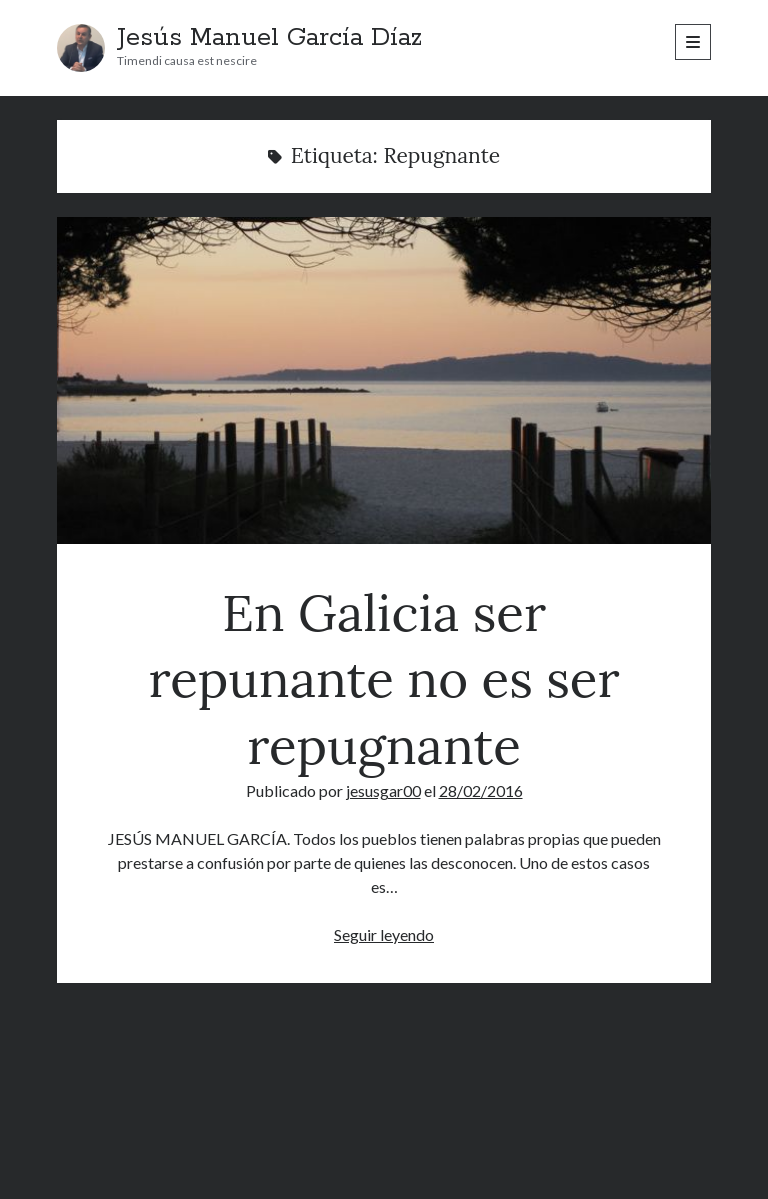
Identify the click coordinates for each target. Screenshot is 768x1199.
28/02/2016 (481, 790)
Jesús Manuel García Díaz (269, 38)
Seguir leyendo (384, 934)
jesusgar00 (383, 790)
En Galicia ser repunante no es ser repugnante (384, 380)
